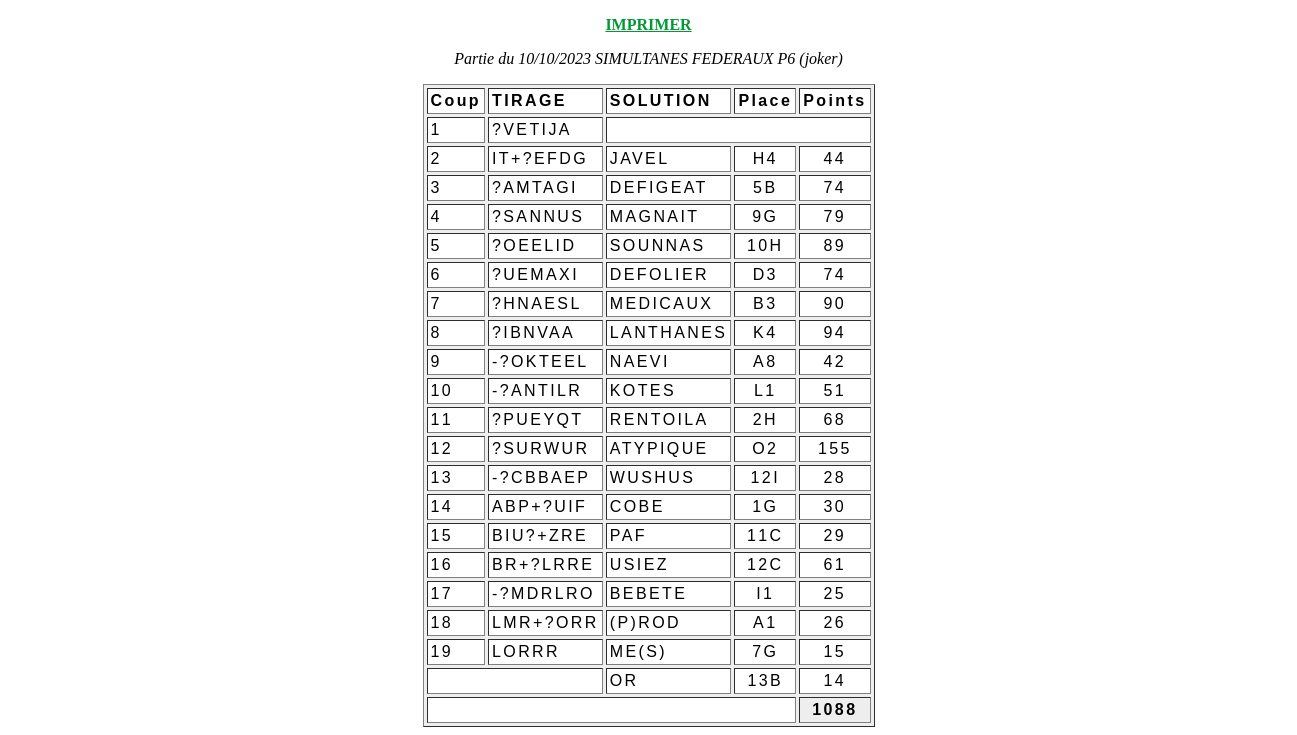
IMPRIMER (648, 24)
